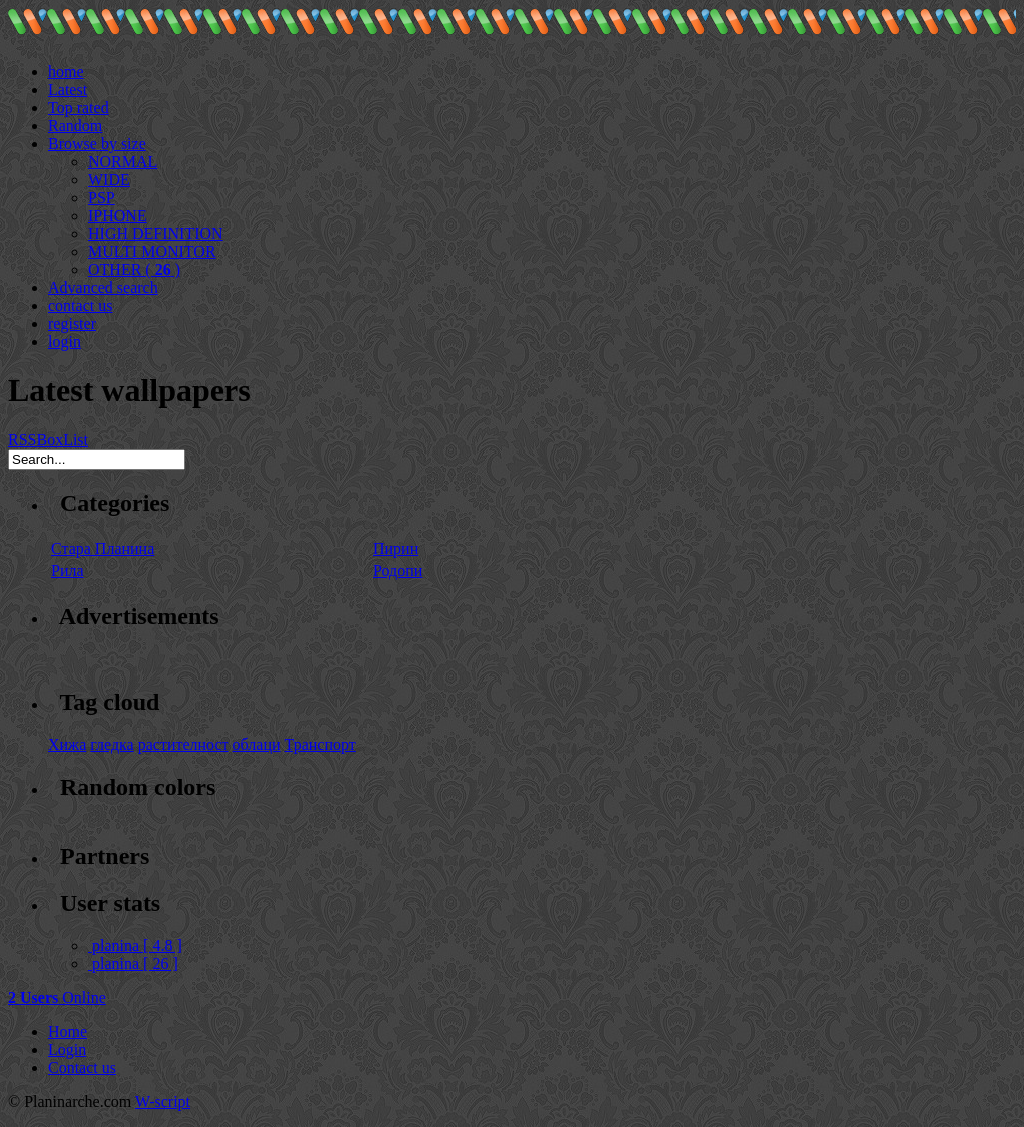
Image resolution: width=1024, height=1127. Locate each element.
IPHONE (117, 215)
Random (75, 125)
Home (67, 1031)
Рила (67, 570)
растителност (183, 744)
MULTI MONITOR (152, 251)
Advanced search (103, 287)
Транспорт (320, 744)
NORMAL (122, 161)
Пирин (395, 548)
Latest (67, 89)
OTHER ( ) (134, 269)
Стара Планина (102, 548)
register (72, 323)
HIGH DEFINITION (155, 233)
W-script (162, 1101)
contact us (80, 305)
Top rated (78, 107)
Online (57, 997)
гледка (111, 744)
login (64, 341)
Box (49, 439)
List (75, 439)
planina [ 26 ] (133, 963)
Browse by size (97, 143)
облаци (257, 744)
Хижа (67, 744)
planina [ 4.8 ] (135, 945)
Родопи (397, 570)
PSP (101, 197)
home (66, 71)
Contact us (82, 1067)
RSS (22, 439)
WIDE (109, 179)
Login (67, 1049)
